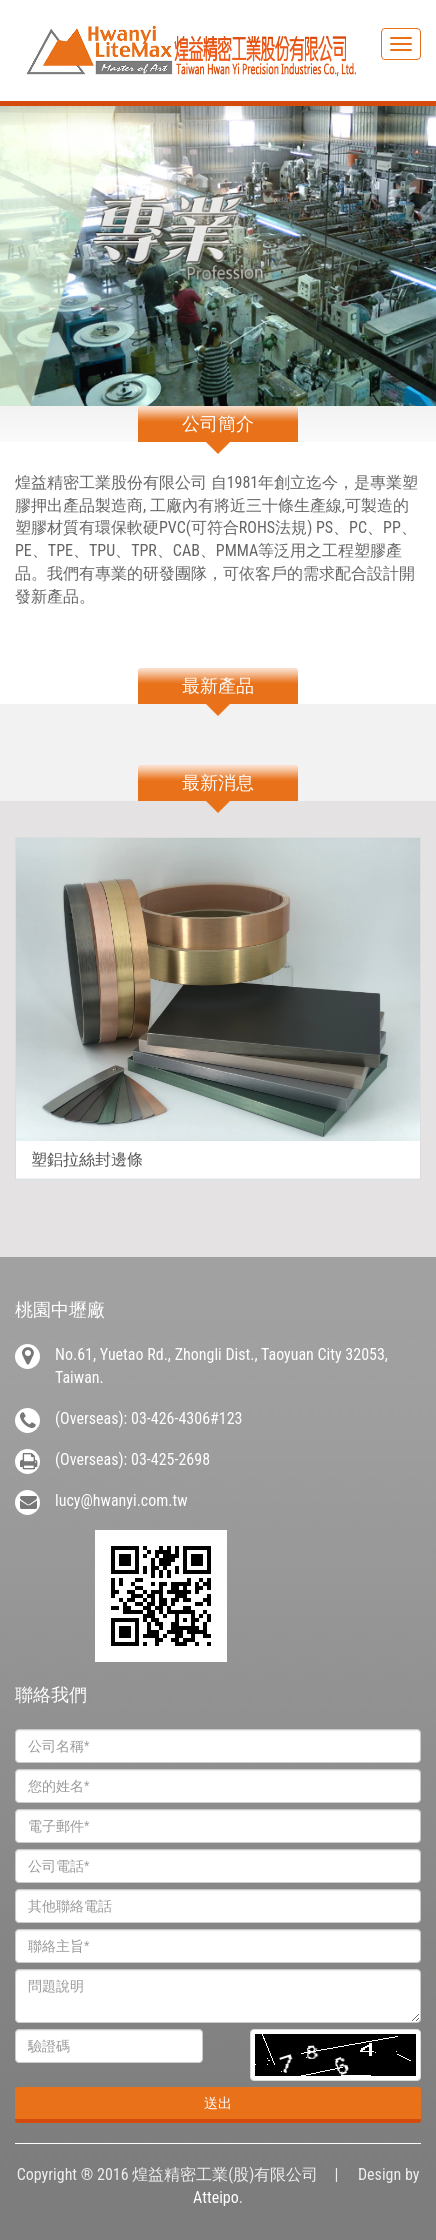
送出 (218, 2103)
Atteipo (216, 2197)
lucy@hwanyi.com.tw (121, 1500)
